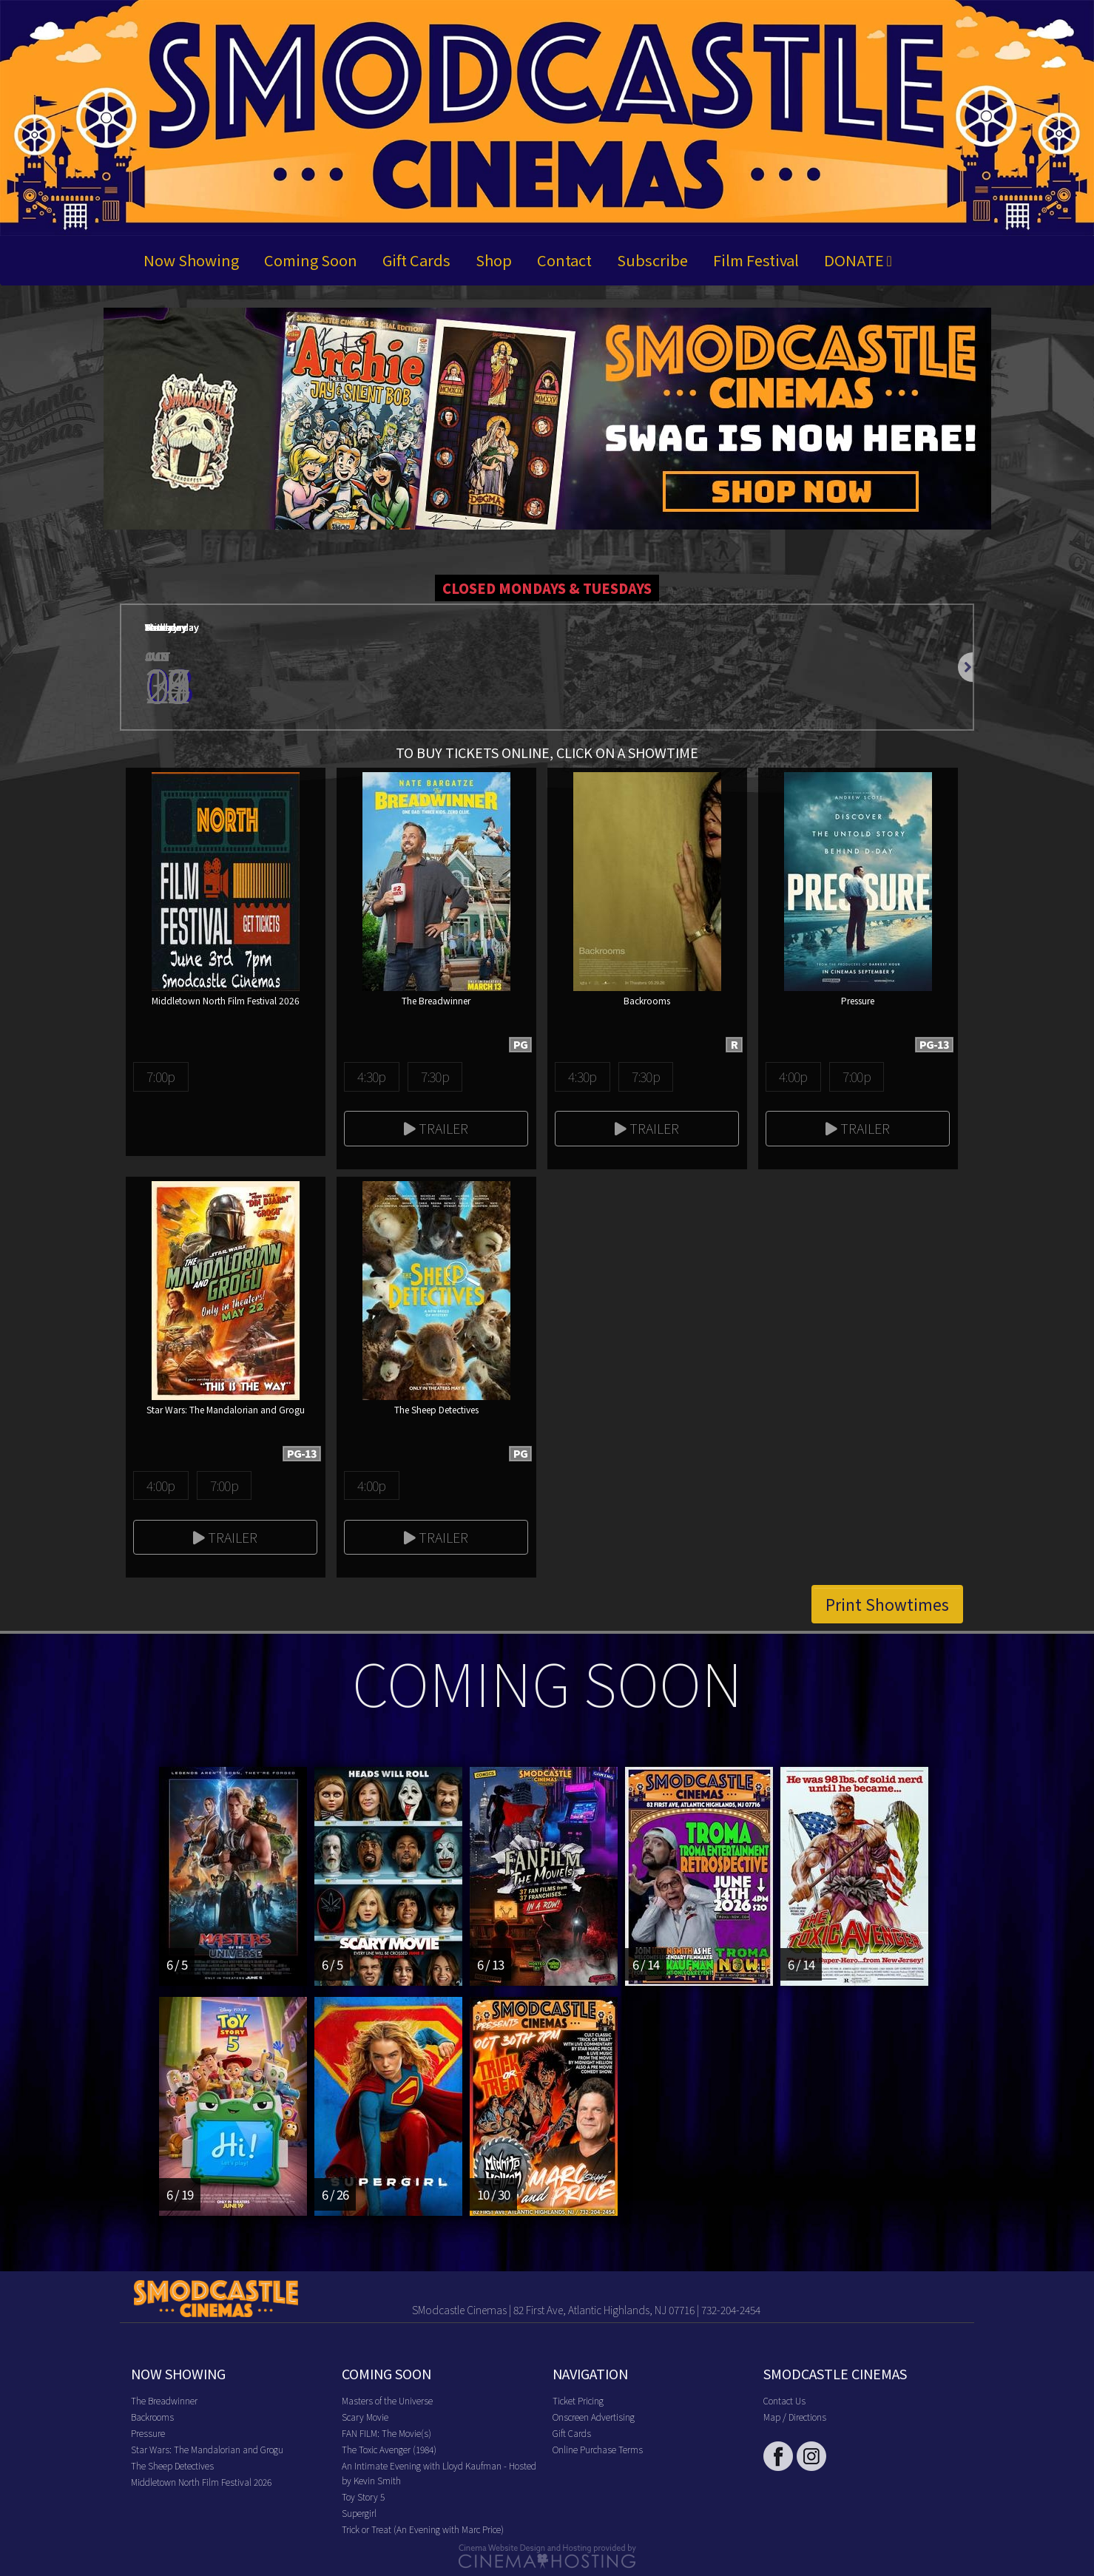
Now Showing (191, 260)
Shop (494, 260)
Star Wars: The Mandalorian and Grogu (207, 2449)
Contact (564, 260)
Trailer (436, 1127)
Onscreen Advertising (594, 2416)
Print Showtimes (887, 1604)
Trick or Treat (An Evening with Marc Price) (423, 2529)
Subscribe (652, 260)
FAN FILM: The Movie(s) (386, 2433)
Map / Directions (794, 2416)
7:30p (435, 1076)
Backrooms (152, 2416)
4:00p (793, 1076)
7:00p (160, 1076)
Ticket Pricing (578, 2400)
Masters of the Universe (387, 2400)
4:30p (371, 1076)
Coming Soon (310, 260)
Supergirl (359, 2512)
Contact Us (784, 2400)
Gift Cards (416, 260)
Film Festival (756, 260)
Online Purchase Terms (598, 2449)
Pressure (148, 2433)
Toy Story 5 (363, 2496)
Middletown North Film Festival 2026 (201, 2481)
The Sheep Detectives (172, 2465)
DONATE (858, 260)
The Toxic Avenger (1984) (389, 2449)
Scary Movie (365, 2416)
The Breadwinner (164, 2400)
